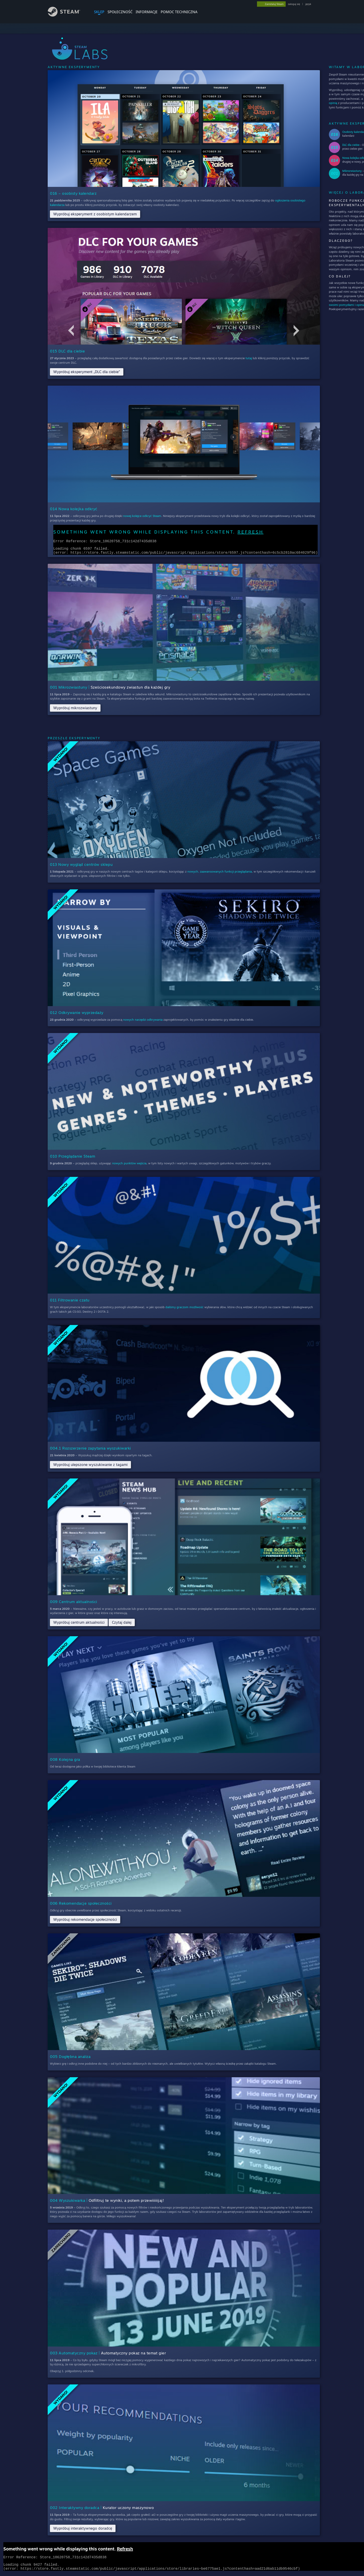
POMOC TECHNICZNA (179, 11)
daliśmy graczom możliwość (184, 1310)
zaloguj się (294, 4)
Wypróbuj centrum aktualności (79, 1625)
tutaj (249, 358)
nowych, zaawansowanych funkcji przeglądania (219, 874)
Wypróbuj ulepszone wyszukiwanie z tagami (90, 1467)
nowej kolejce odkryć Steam (142, 516)
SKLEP (99, 11)
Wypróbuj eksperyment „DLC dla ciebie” (86, 372)
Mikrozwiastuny (352, 171)
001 (334, 173)
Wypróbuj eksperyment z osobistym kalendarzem (95, 214)
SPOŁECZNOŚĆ (120, 11)
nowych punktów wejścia (129, 1166)
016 (334, 134)
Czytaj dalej (121, 1625)
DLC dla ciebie (351, 145)
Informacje (147, 11)
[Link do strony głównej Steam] (67, 15)
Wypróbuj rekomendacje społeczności (85, 1922)
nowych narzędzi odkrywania (143, 1022)
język (308, 4)
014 (334, 160)
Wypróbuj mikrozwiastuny (75, 710)
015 (334, 147)
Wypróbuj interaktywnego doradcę (82, 2530)
